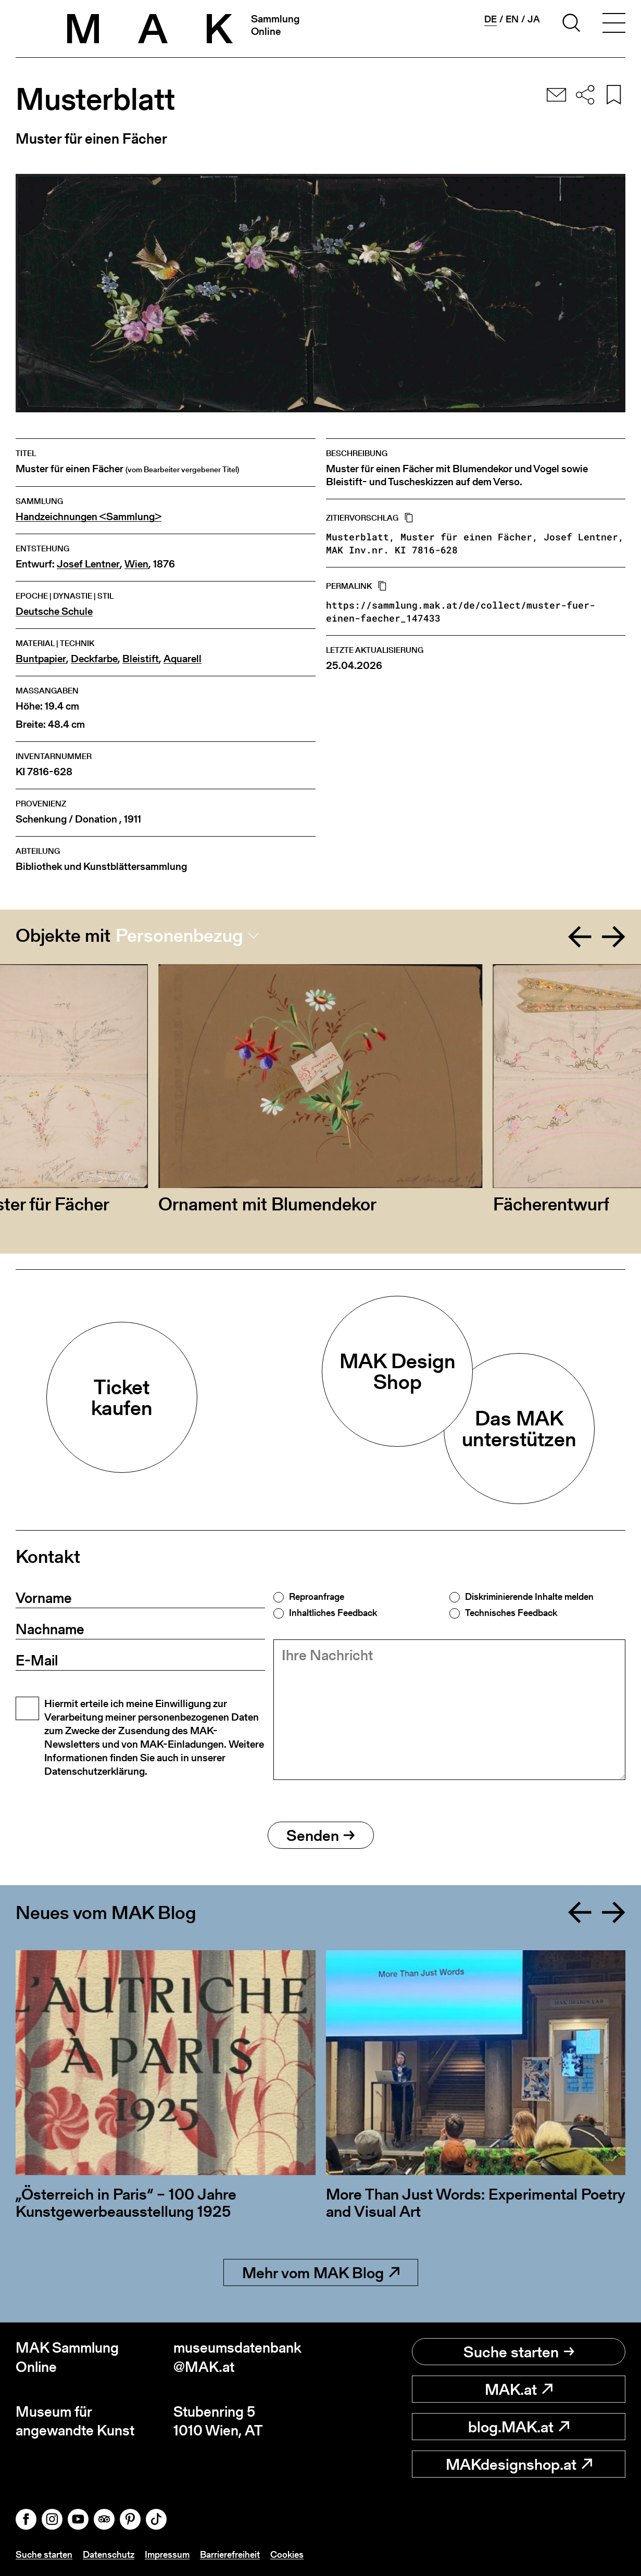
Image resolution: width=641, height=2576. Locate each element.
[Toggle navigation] (613, 24)
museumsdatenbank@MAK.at (237, 2357)
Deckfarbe (94, 658)
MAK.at (518, 2389)
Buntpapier (41, 658)
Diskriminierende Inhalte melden (529, 1596)
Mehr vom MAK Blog (320, 2272)
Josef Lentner (88, 564)
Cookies (287, 2554)
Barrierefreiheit (230, 2554)
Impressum (167, 2554)
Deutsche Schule (54, 611)
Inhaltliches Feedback (333, 1613)
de (490, 19)
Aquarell (183, 658)
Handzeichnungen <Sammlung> (88, 516)
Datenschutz (108, 2554)
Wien (136, 564)
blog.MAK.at (518, 2427)
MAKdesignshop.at (519, 2464)
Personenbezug (179, 935)
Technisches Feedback (511, 1613)
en (512, 19)
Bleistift (140, 658)
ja (533, 19)
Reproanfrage (316, 1596)
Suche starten (518, 2352)
